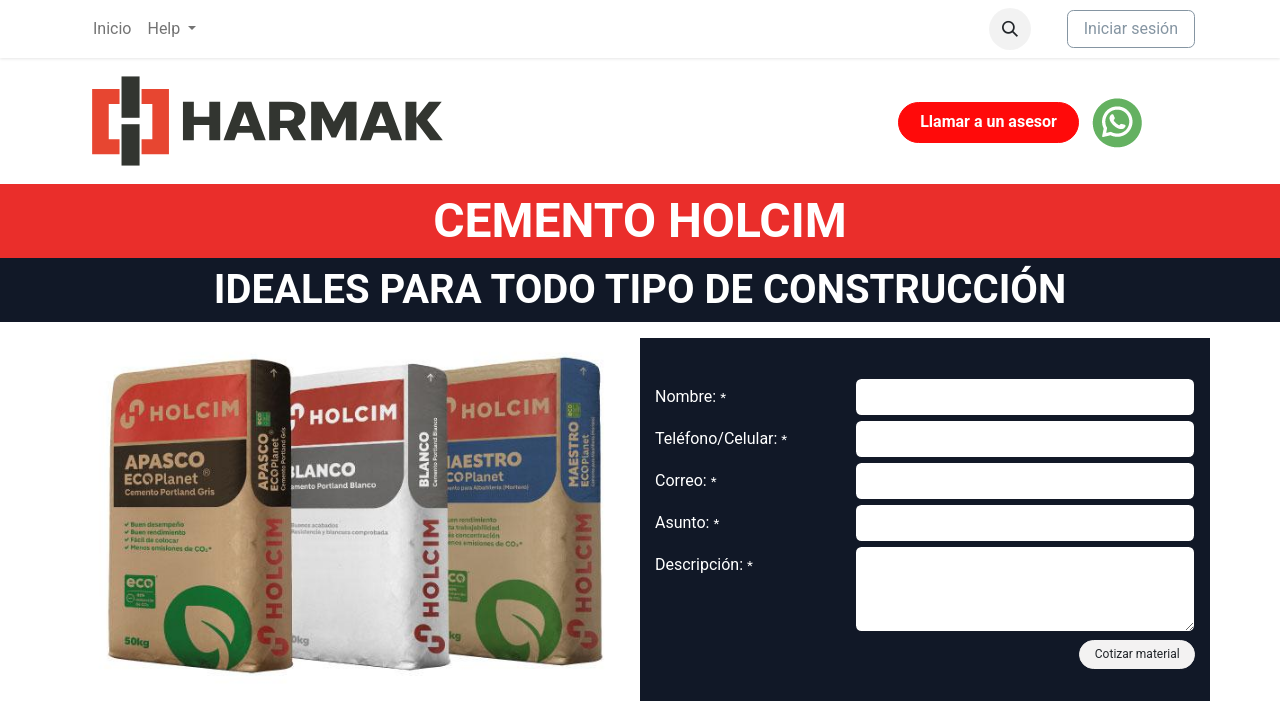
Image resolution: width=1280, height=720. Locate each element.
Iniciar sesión (1131, 28)
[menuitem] (112, 29)
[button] (1010, 29)
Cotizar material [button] (1137, 654)
